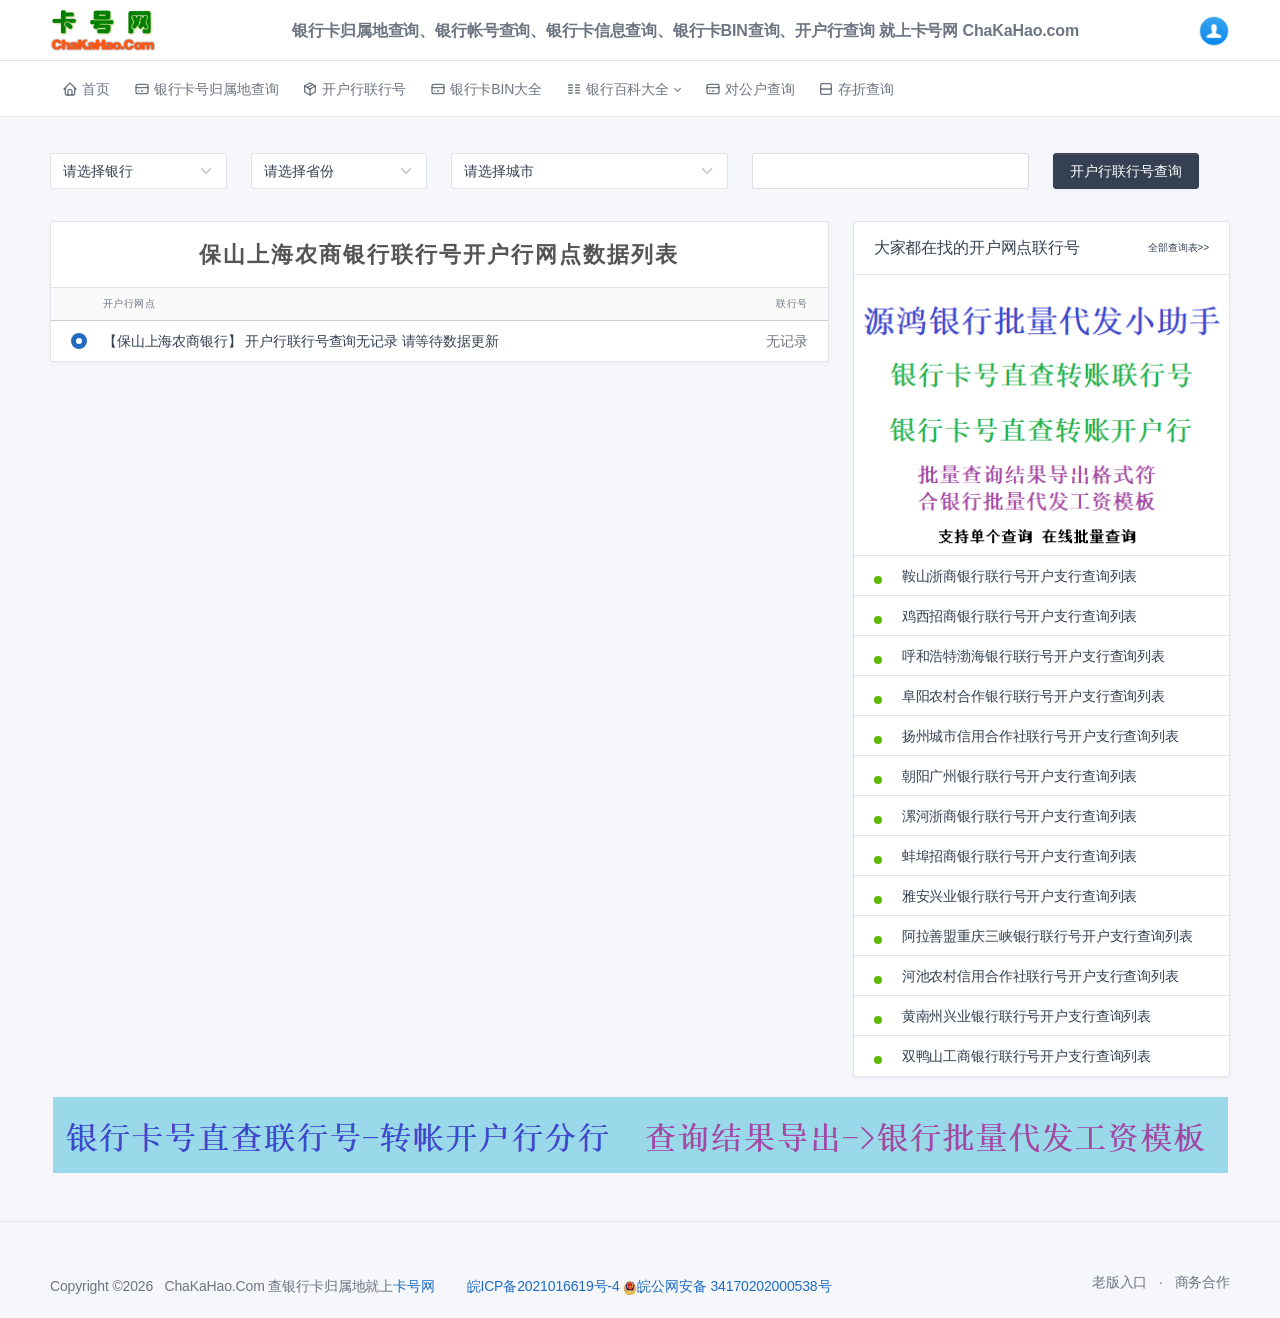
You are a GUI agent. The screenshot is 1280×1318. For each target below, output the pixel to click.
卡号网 (414, 1286)
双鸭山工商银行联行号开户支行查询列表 (1026, 1056)
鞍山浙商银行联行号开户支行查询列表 (1020, 576)
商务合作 (1202, 1282)
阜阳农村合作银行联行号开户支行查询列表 (1033, 696)
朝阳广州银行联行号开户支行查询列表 (1020, 776)
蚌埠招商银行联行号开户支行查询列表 (1020, 856)
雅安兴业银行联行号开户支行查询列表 (1020, 896)
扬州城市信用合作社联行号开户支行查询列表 (1040, 736)
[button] (623, 89)
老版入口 (1119, 1282)
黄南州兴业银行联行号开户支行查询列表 (1026, 1016)
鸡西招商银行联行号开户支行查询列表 (1020, 616)
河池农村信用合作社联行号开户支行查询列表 (1040, 976)
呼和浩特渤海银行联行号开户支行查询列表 (1033, 656)
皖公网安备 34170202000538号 (727, 1286)
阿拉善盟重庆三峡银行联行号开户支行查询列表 (1047, 936)
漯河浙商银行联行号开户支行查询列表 (1020, 816)
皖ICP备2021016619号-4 (543, 1286)
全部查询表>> (1178, 247)
